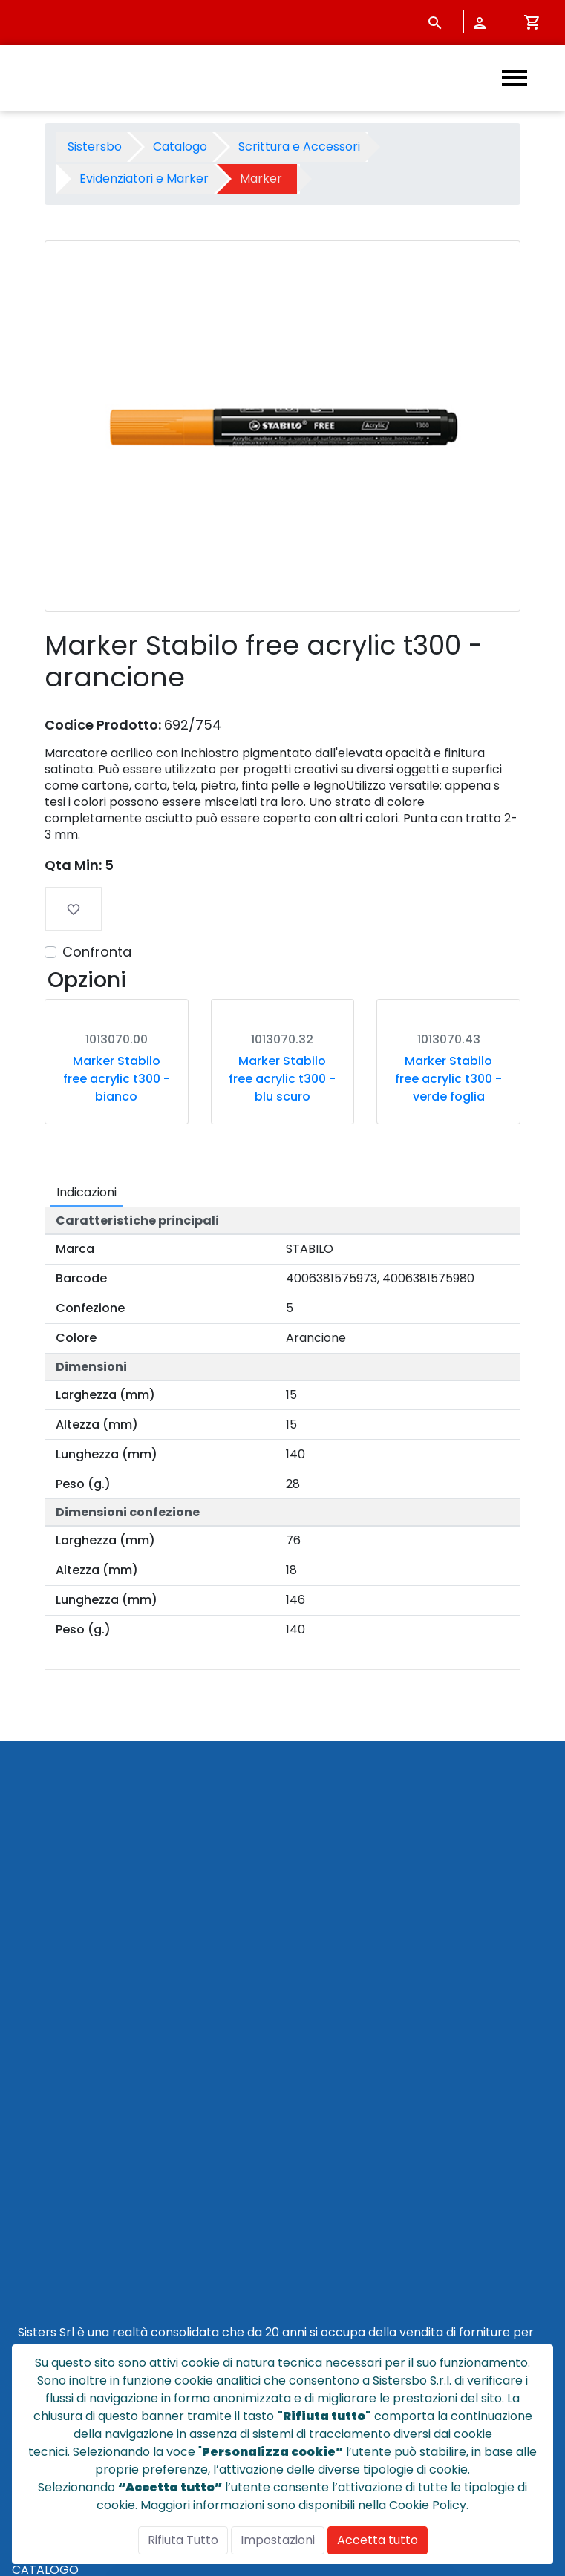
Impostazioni (278, 2540)
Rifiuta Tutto (183, 2540)
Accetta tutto (377, 2540)
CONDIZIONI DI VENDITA (80, 2229)
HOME (29, 2140)
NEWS (28, 2194)
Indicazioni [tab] (86, 1316)
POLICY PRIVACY (58, 2265)
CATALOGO (45, 2158)
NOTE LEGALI (48, 2283)
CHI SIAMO (42, 2176)
